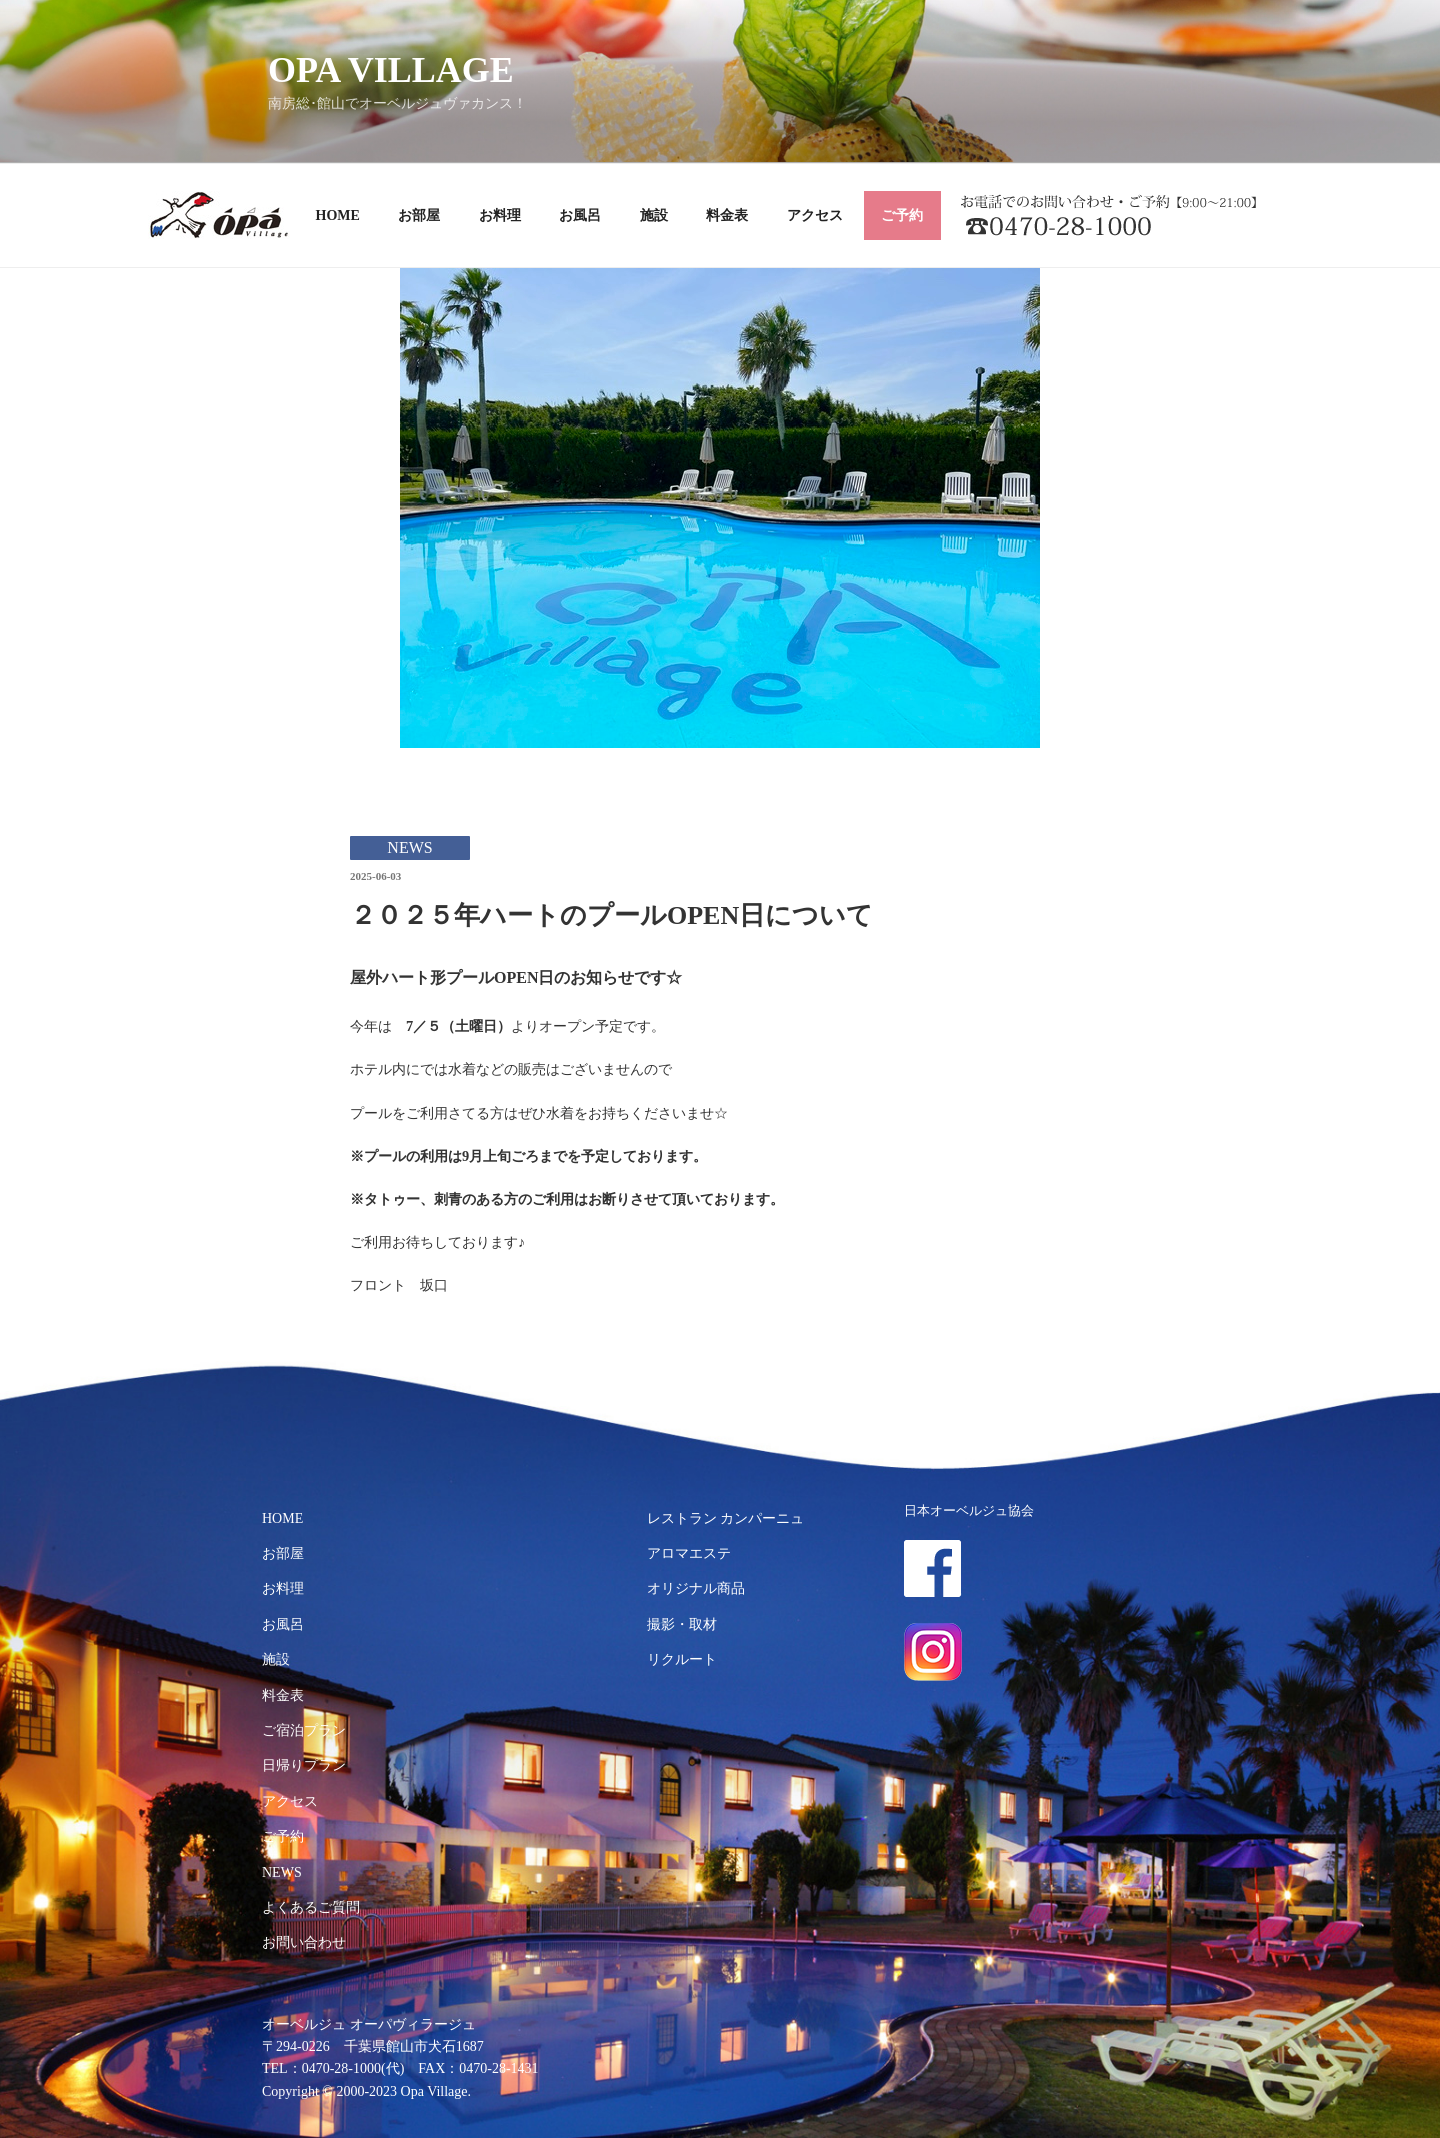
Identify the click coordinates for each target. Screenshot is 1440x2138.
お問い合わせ (304, 1942)
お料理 (500, 215)
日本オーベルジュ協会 (969, 1511)
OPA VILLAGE (391, 70)
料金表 (727, 215)
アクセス (815, 215)
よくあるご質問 (311, 1907)
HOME (338, 215)
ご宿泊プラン (304, 1730)
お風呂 (580, 215)
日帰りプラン (304, 1765)
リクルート (682, 1659)
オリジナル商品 (696, 1588)
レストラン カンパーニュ (726, 1518)
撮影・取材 (682, 1624)
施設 (654, 215)
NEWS (282, 1872)
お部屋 (419, 215)
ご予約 (902, 215)
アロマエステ (689, 1553)
